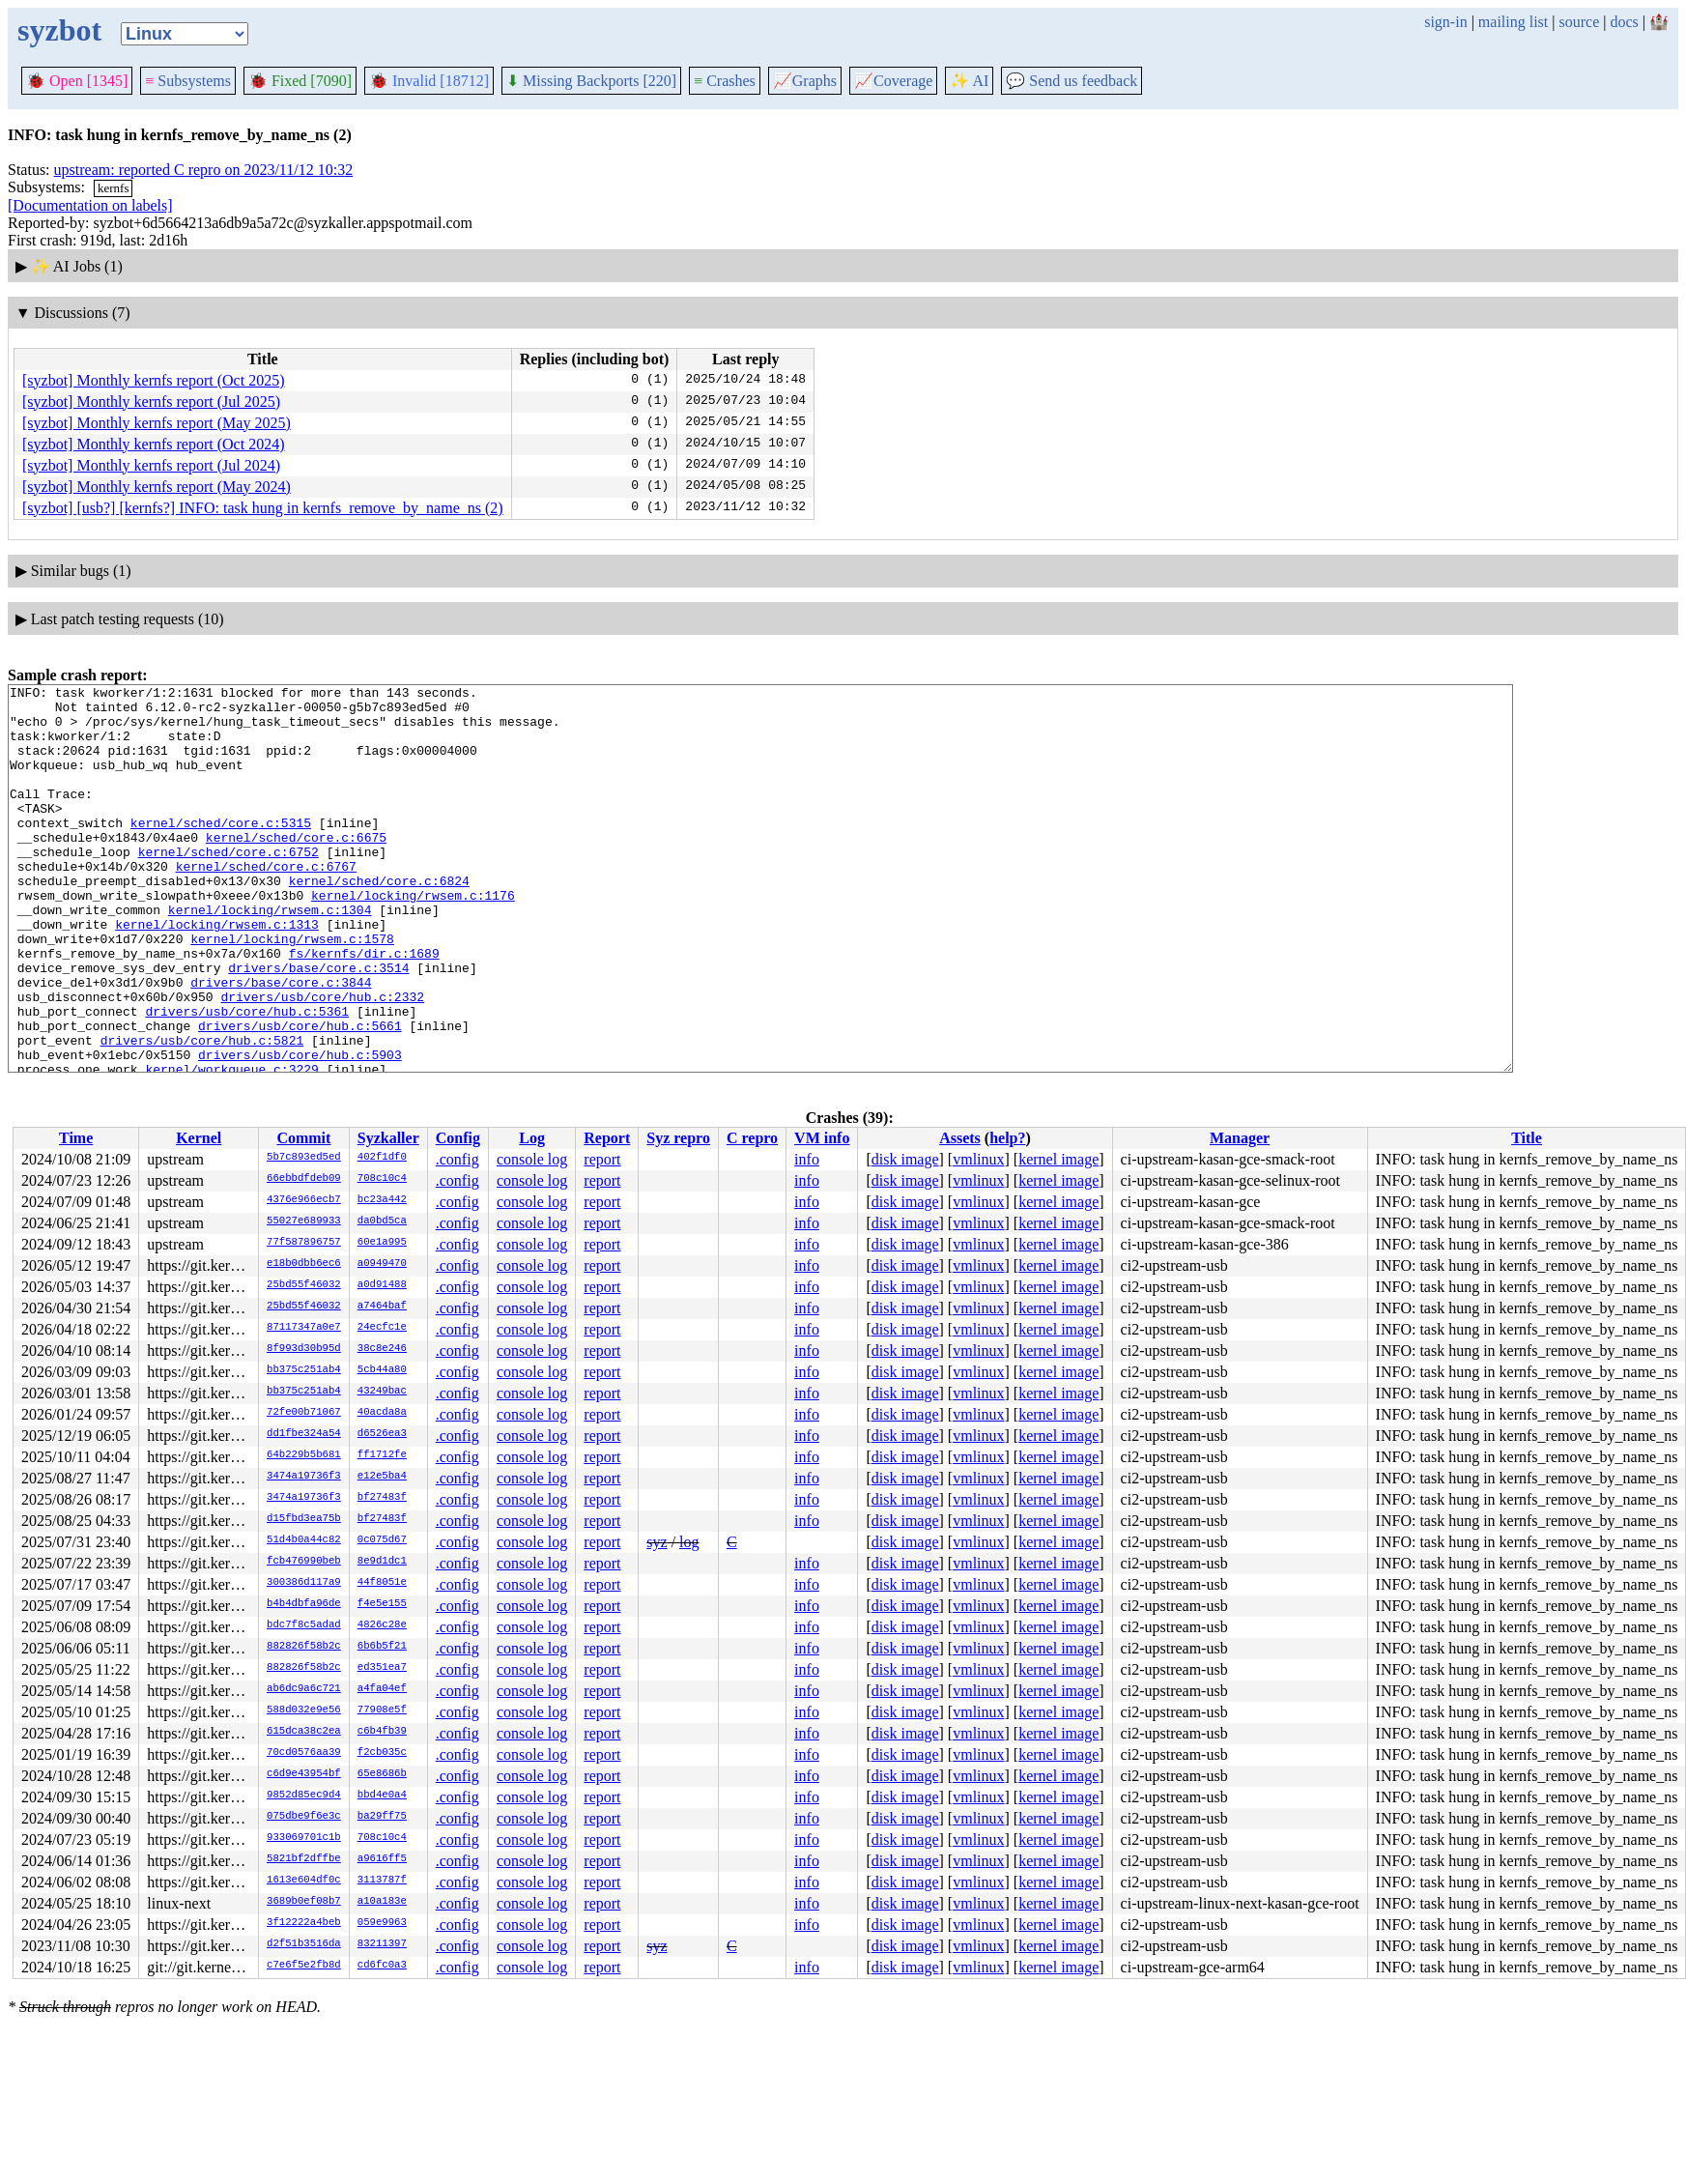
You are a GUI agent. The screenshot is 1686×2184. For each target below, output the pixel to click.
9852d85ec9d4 (304, 1795)
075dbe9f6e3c (304, 1817)
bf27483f (382, 1498)
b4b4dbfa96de (304, 1604)
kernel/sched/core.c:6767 (266, 903)
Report (607, 1138)
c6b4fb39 (382, 1732)
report (602, 1159)
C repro (752, 1138)
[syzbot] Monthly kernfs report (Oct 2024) (153, 444)
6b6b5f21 (382, 1646)
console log (532, 1159)
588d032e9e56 (304, 1710)
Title (1526, 1138)
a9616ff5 (382, 1859)
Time (76, 1138)
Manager (1240, 1138)
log (689, 1542)
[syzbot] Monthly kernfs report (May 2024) (156, 486)
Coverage (893, 80)
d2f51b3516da (304, 1944)
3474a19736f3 (304, 1476)
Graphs (805, 80)
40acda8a (382, 1413)
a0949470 (382, 1264)
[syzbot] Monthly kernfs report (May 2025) (156, 423)
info (806, 1159)
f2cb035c (382, 1753)
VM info (821, 1138)
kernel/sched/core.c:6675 (296, 868)
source (1579, 22)
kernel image (1058, 1159)
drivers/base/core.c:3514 (318, 1025)
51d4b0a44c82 (304, 1540)
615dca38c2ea (304, 1732)
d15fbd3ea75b (304, 1519)
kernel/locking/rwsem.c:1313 (217, 973)
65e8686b (382, 1774)
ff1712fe (382, 1455)
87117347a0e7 (304, 1328)
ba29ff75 (382, 1817)
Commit (303, 1138)
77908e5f (382, 1710)
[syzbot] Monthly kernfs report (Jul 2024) (151, 465)
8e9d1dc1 (382, 1561)
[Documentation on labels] (90, 205)
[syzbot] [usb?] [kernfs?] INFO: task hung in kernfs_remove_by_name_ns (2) (262, 508)
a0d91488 (382, 1285)
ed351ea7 (382, 1668)
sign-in (1445, 22)
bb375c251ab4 (304, 1370)
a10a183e (382, 1902)
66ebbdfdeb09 (304, 1179)
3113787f (382, 1880)
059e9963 (382, 1923)
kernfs (113, 188)
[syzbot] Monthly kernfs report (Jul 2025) (151, 401)
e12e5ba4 (382, 1476)
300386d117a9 (304, 1583)
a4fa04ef (382, 1689)
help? (1007, 1138)
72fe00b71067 (304, 1413)
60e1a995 (382, 1243)
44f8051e (382, 1583)
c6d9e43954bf (304, 1774)
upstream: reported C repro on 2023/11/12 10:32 (204, 169)
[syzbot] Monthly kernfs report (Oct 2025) (153, 380)
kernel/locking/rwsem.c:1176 (413, 938)
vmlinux (978, 1159)
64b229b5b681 (304, 1455)
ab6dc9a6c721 (304, 1689)
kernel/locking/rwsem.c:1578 (292, 990)
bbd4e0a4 (382, 1795)
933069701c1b (304, 1838)
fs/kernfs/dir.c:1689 (364, 1008)
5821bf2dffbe (304, 1859)
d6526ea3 (382, 1434)
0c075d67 (382, 1540)
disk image (905, 1159)
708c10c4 (382, 1179)
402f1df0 (382, 1157)
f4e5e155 (382, 1604)
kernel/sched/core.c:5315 (220, 851)
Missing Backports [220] (591, 80)
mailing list (1513, 22)
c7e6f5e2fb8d (304, 1965)
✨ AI (969, 80)
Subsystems (188, 80)
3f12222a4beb (304, 1923)
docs (1624, 22)
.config (457, 1159)
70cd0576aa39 (304, 1753)
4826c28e (382, 1625)
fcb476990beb (304, 1561)
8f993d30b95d (304, 1349)
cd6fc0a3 (382, 1965)
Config (458, 1138)
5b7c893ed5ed (304, 1157)
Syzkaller (388, 1138)
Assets (960, 1138)
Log (532, 1138)
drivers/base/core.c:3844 (280, 1042)
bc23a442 (382, 1200)
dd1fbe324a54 (304, 1434)
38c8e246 (382, 1349)
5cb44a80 (382, 1370)
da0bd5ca (382, 1221)
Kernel (198, 1138)
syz (656, 1542)
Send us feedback (1071, 80)
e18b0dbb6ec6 (304, 1264)
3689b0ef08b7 (304, 1902)
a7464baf (382, 1306)
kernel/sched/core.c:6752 (228, 886)
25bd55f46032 (304, 1285)
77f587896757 (304, 1243)
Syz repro (678, 1138)
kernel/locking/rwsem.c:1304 (270, 955)
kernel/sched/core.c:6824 (379, 921)
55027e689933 (304, 1221)
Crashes (725, 80)
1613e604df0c (304, 1880)
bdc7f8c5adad (304, 1625)
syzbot (59, 30)
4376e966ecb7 (304, 1200)
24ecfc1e (382, 1328)
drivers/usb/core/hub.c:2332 (322, 1060)
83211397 (382, 1944)
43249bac (382, 1391)
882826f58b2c (304, 1646)
